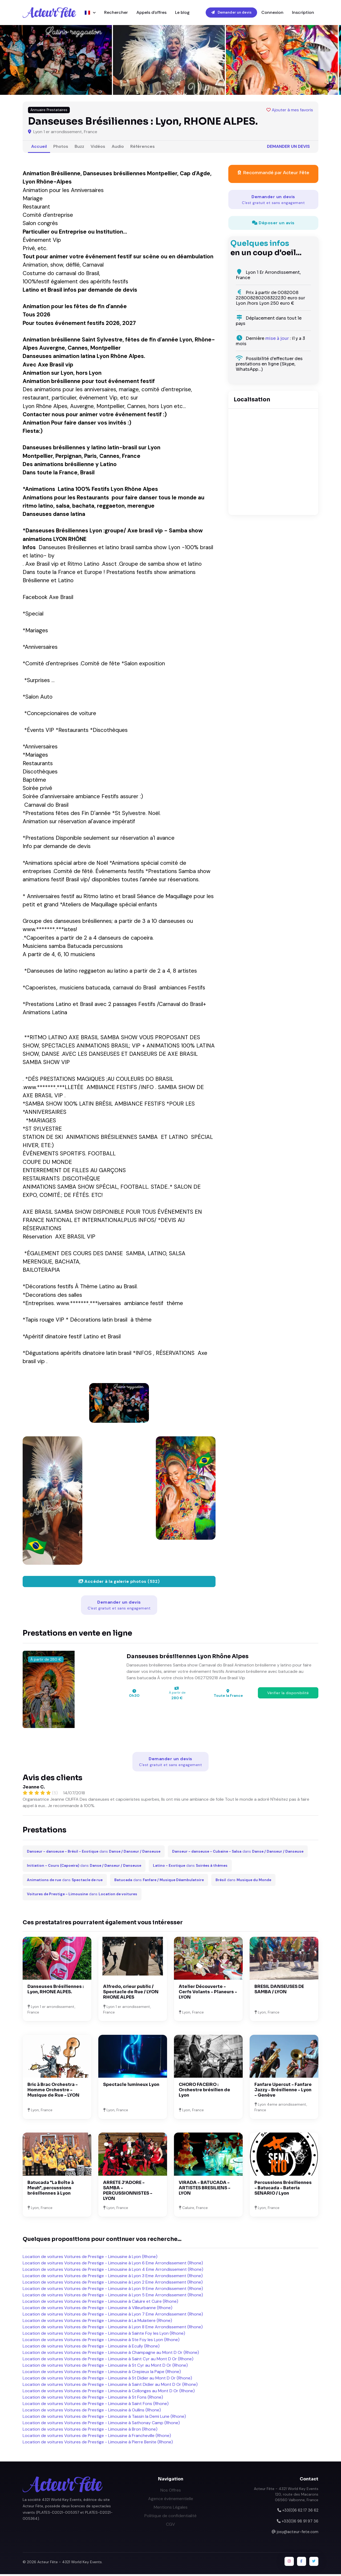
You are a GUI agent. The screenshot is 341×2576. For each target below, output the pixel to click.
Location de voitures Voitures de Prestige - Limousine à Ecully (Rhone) (91, 2348)
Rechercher (116, 13)
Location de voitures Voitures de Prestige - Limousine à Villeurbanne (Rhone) (97, 2309)
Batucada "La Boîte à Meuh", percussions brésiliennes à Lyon (50, 2189)
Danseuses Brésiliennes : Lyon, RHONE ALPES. (55, 1990)
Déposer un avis (273, 224)
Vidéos (98, 148)
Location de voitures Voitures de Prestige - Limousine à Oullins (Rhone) (92, 2412)
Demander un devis (231, 13)
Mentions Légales (171, 2509)
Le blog (182, 13)
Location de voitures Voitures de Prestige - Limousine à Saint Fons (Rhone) (96, 2405)
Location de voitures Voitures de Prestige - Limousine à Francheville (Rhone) (97, 2437)
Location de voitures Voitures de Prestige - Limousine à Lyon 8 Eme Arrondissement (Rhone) (113, 2329)
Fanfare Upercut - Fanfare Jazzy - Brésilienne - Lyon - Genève (283, 2091)
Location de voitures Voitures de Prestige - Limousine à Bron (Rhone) (90, 2431)
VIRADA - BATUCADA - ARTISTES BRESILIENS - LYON (204, 2189)
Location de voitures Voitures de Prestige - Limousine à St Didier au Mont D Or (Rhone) (107, 2380)
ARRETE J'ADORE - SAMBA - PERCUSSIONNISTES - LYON (127, 2192)
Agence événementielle (170, 2500)
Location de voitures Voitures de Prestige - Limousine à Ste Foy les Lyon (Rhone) (101, 2341)
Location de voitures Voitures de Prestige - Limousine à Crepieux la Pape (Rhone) (102, 2373)
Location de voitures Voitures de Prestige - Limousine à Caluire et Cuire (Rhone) (100, 2303)
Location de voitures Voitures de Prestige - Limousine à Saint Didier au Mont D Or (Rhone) (110, 2386)
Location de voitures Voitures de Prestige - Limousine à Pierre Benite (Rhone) (98, 2444)
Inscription (303, 13)
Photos (60, 148)
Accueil (39, 148)
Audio (118, 148)
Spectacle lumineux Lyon (131, 2086)
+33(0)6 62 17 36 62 (300, 2511)
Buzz (79, 148)
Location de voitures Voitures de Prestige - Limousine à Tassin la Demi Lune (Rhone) (104, 2418)
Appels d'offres (151, 13)
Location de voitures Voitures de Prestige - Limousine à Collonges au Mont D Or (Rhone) (109, 2392)
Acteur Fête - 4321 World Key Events (69, 2563)
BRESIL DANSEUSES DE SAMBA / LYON (279, 1990)
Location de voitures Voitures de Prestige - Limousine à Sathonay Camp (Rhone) (101, 2424)
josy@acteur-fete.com (297, 2533)
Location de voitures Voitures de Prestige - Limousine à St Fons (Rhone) (93, 2399)
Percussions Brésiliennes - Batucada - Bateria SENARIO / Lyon (283, 2189)
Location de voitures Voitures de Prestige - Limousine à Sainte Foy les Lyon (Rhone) (104, 2335)
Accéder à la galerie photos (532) (119, 1583)
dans (93, 1853)
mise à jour (277, 340)
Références (142, 148)
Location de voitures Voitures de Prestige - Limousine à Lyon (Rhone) (90, 2258)
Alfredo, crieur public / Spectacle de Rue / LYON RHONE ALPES (131, 1993)
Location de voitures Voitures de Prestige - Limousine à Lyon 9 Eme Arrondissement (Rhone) (113, 2290)
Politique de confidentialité (170, 2517)
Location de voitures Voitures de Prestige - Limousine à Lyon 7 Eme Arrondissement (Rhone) (113, 2316)
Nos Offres (170, 2492)
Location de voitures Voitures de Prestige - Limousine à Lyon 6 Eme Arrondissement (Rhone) (113, 2265)
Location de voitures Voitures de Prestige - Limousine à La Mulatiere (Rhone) (97, 2322)
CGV (170, 2526)
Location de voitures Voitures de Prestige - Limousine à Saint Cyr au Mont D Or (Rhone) (108, 2360)
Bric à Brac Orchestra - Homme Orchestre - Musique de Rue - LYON (53, 2091)
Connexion (272, 13)
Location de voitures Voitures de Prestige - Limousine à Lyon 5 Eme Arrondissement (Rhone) (113, 2297)
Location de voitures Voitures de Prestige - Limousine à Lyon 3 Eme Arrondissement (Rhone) (113, 2277)
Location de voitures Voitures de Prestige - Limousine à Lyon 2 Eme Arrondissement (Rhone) (113, 2284)
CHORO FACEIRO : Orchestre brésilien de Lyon (204, 2091)
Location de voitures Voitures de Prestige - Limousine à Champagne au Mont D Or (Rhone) (111, 2354)
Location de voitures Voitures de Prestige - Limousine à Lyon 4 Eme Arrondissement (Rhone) (113, 2271)
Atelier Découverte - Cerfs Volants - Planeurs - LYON (208, 1993)
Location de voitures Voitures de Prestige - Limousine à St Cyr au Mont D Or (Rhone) (105, 2367)
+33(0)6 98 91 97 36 (300, 2522)
